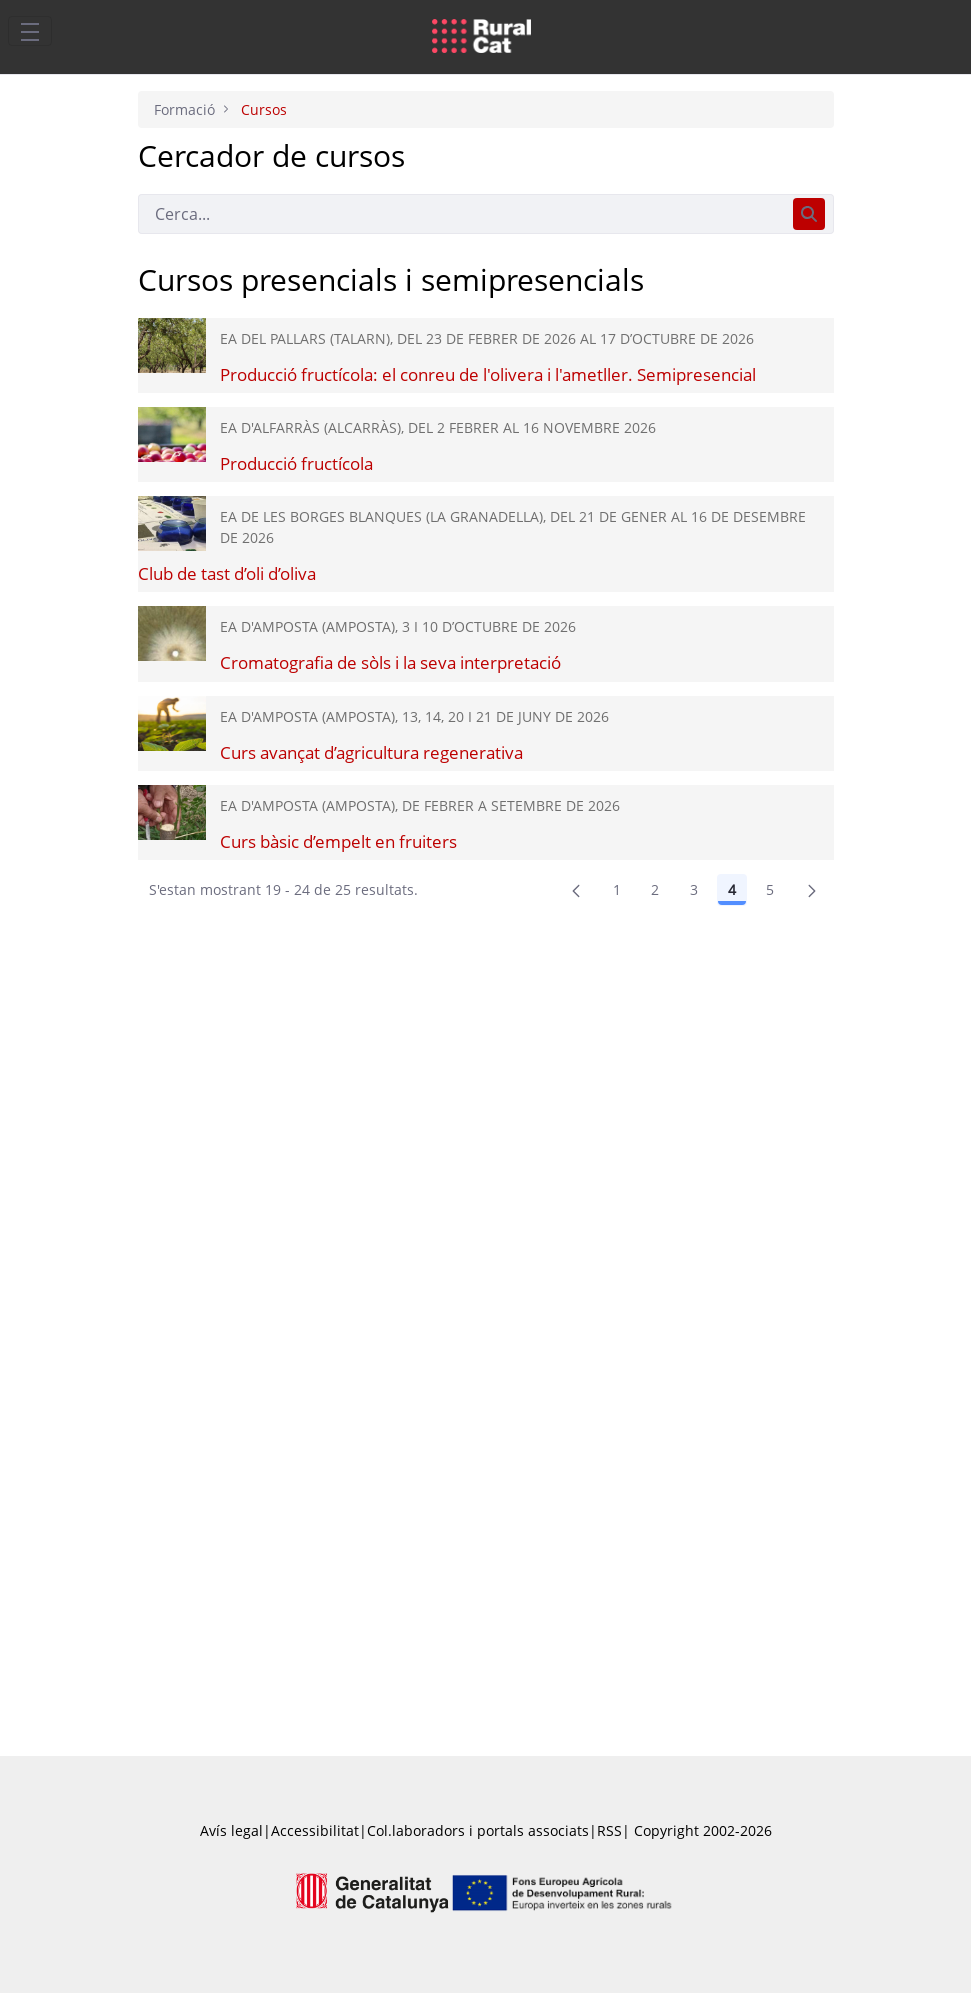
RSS (609, 1830)
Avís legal (231, 1830)
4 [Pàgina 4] (732, 889)
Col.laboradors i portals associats (478, 1830)
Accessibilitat (315, 1830)
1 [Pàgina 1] (617, 889)
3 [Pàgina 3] (694, 889)
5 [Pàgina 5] (770, 889)
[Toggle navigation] (30, 31)
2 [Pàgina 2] (655, 889)
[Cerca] (461, 214)
